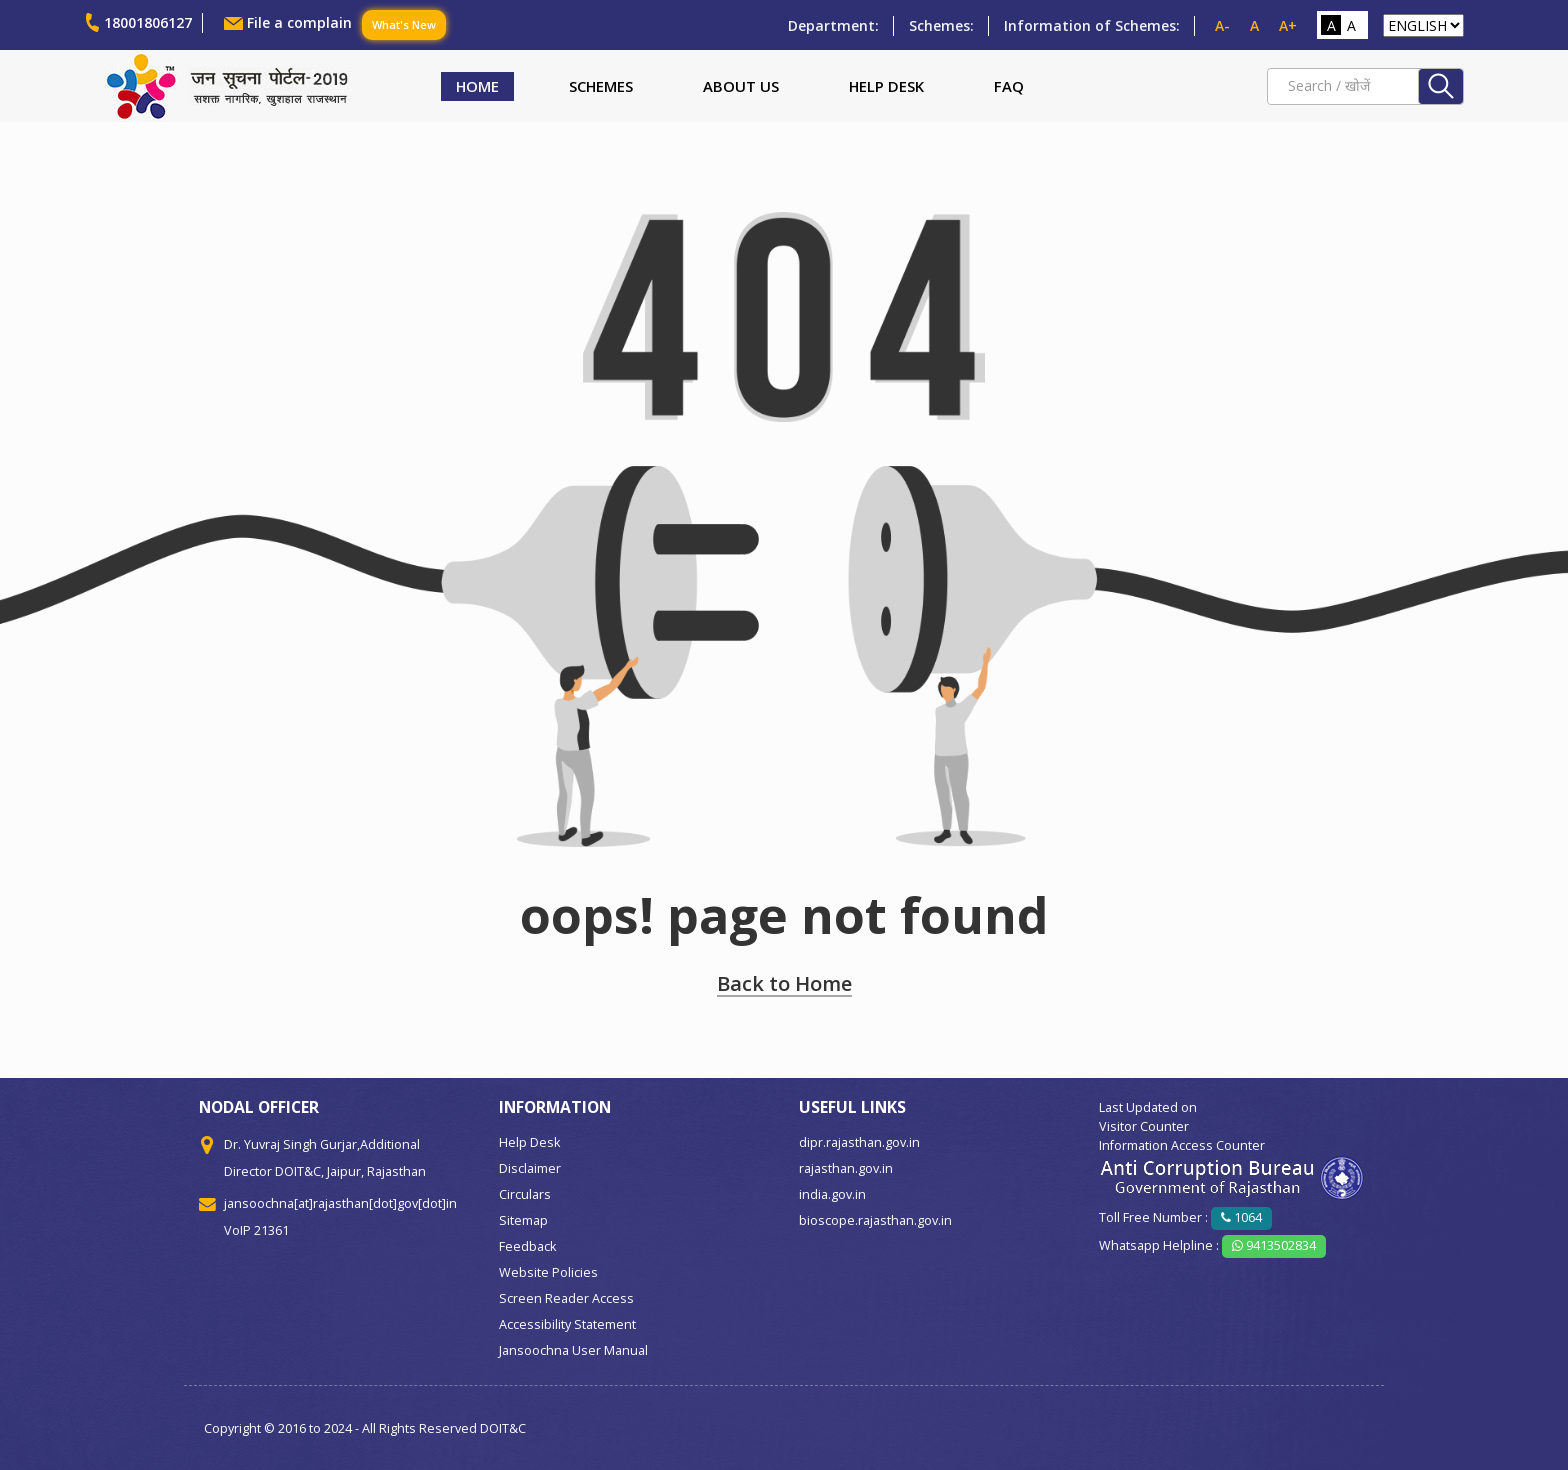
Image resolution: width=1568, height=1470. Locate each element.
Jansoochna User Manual (573, 1350)
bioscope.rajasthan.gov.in (875, 1220)
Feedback (527, 1246)
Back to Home (784, 983)
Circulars (525, 1194)
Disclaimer (530, 1168)
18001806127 (148, 22)
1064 (1241, 1217)
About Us (741, 86)
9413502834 (1274, 1245)
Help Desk (886, 86)
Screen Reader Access (566, 1298)
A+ (1288, 25)
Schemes (601, 86)
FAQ (1009, 86)
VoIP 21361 (256, 1230)
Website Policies (548, 1272)
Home (477, 86)
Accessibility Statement (567, 1324)
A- (1222, 25)
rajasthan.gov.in (846, 1168)
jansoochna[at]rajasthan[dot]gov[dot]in (340, 1203)
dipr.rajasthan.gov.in (859, 1142)
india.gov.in (832, 1194)
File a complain (299, 22)
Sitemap (523, 1220)
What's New (404, 24)
